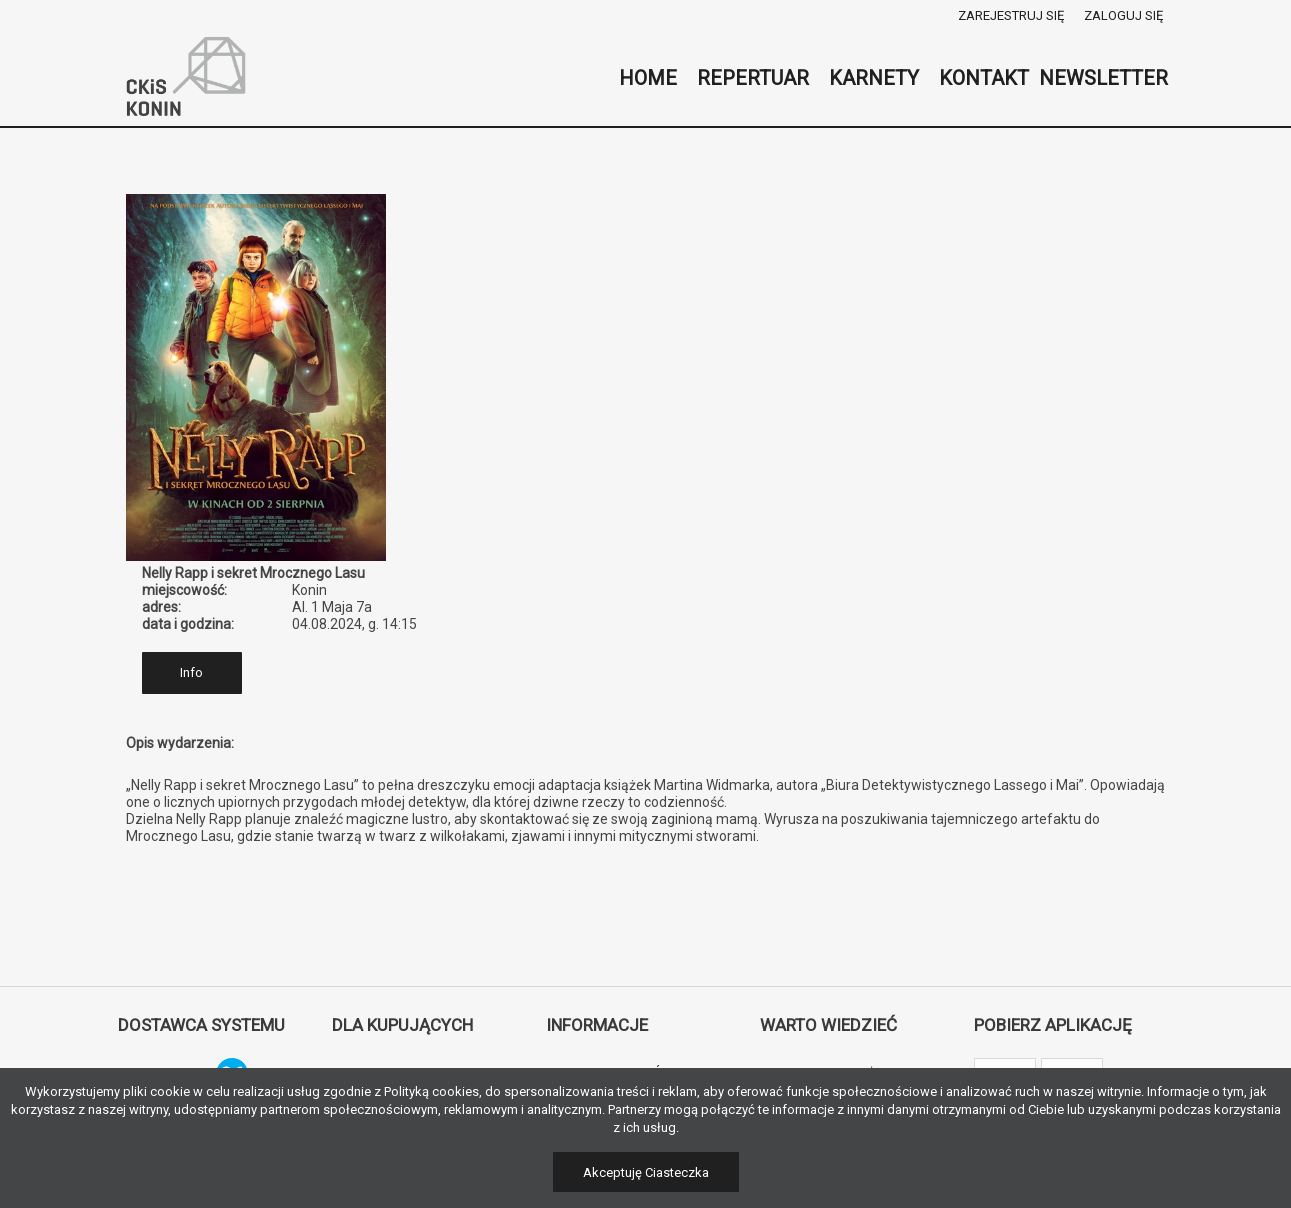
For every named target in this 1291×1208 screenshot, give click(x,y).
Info (191, 672)
